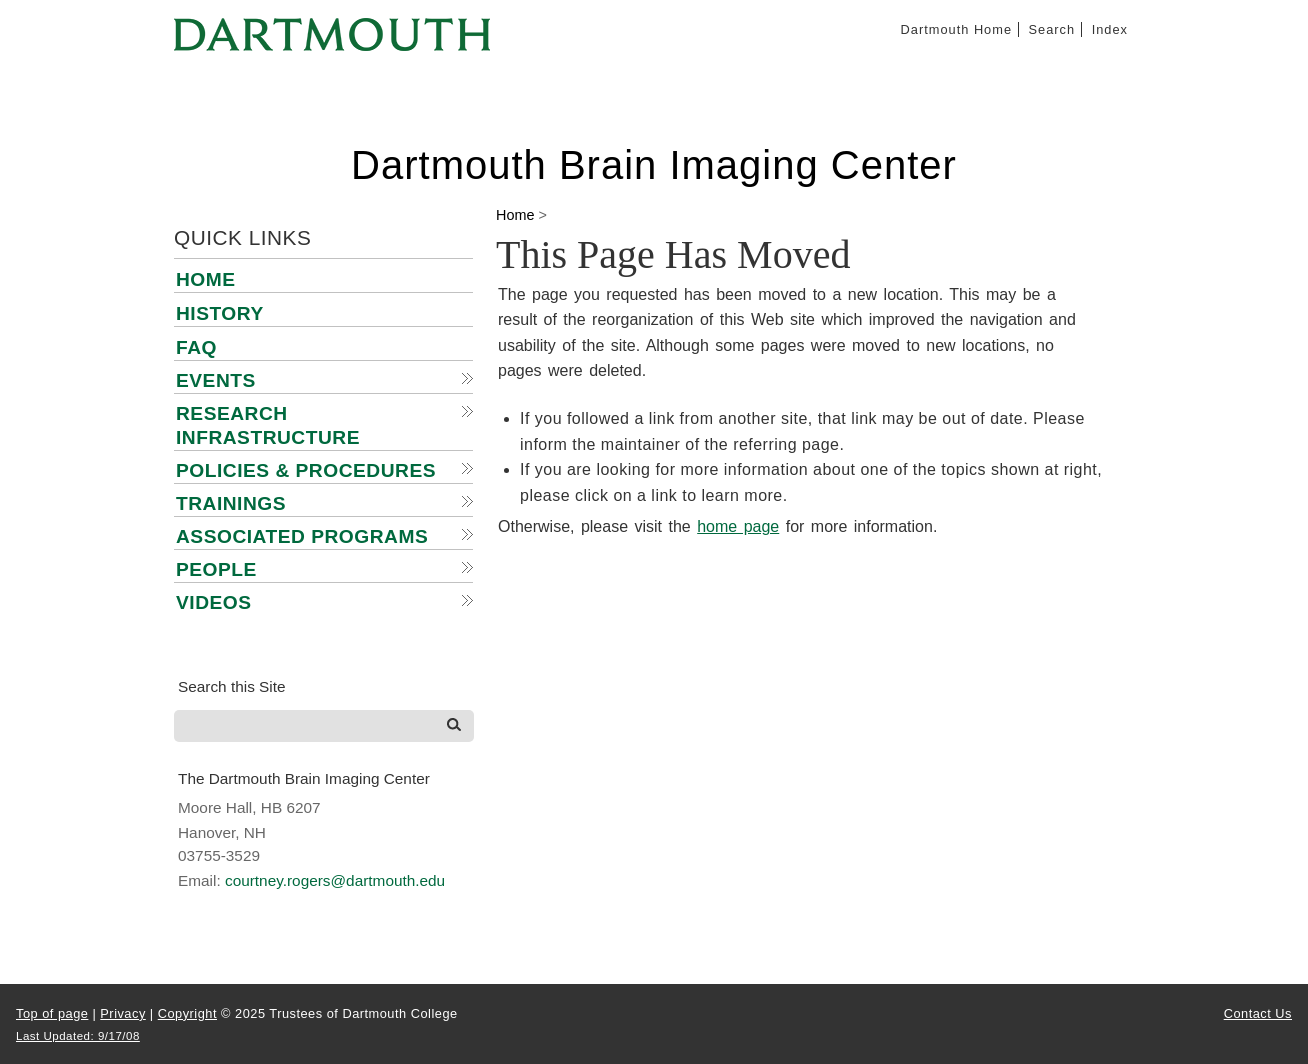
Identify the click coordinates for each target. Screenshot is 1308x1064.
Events (216, 380)
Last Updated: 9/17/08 (78, 1036)
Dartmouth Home (956, 29)
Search (1052, 29)
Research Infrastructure (268, 425)
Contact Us (1258, 1013)
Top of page (52, 1013)
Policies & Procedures (306, 470)
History (220, 313)
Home (206, 279)
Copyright (187, 1013)
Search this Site (232, 686)
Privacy (122, 1013)
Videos (214, 602)
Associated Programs (302, 536)
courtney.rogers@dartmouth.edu (335, 880)
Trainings (231, 503)
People (216, 569)
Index (1110, 29)
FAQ (196, 347)
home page (738, 526)
